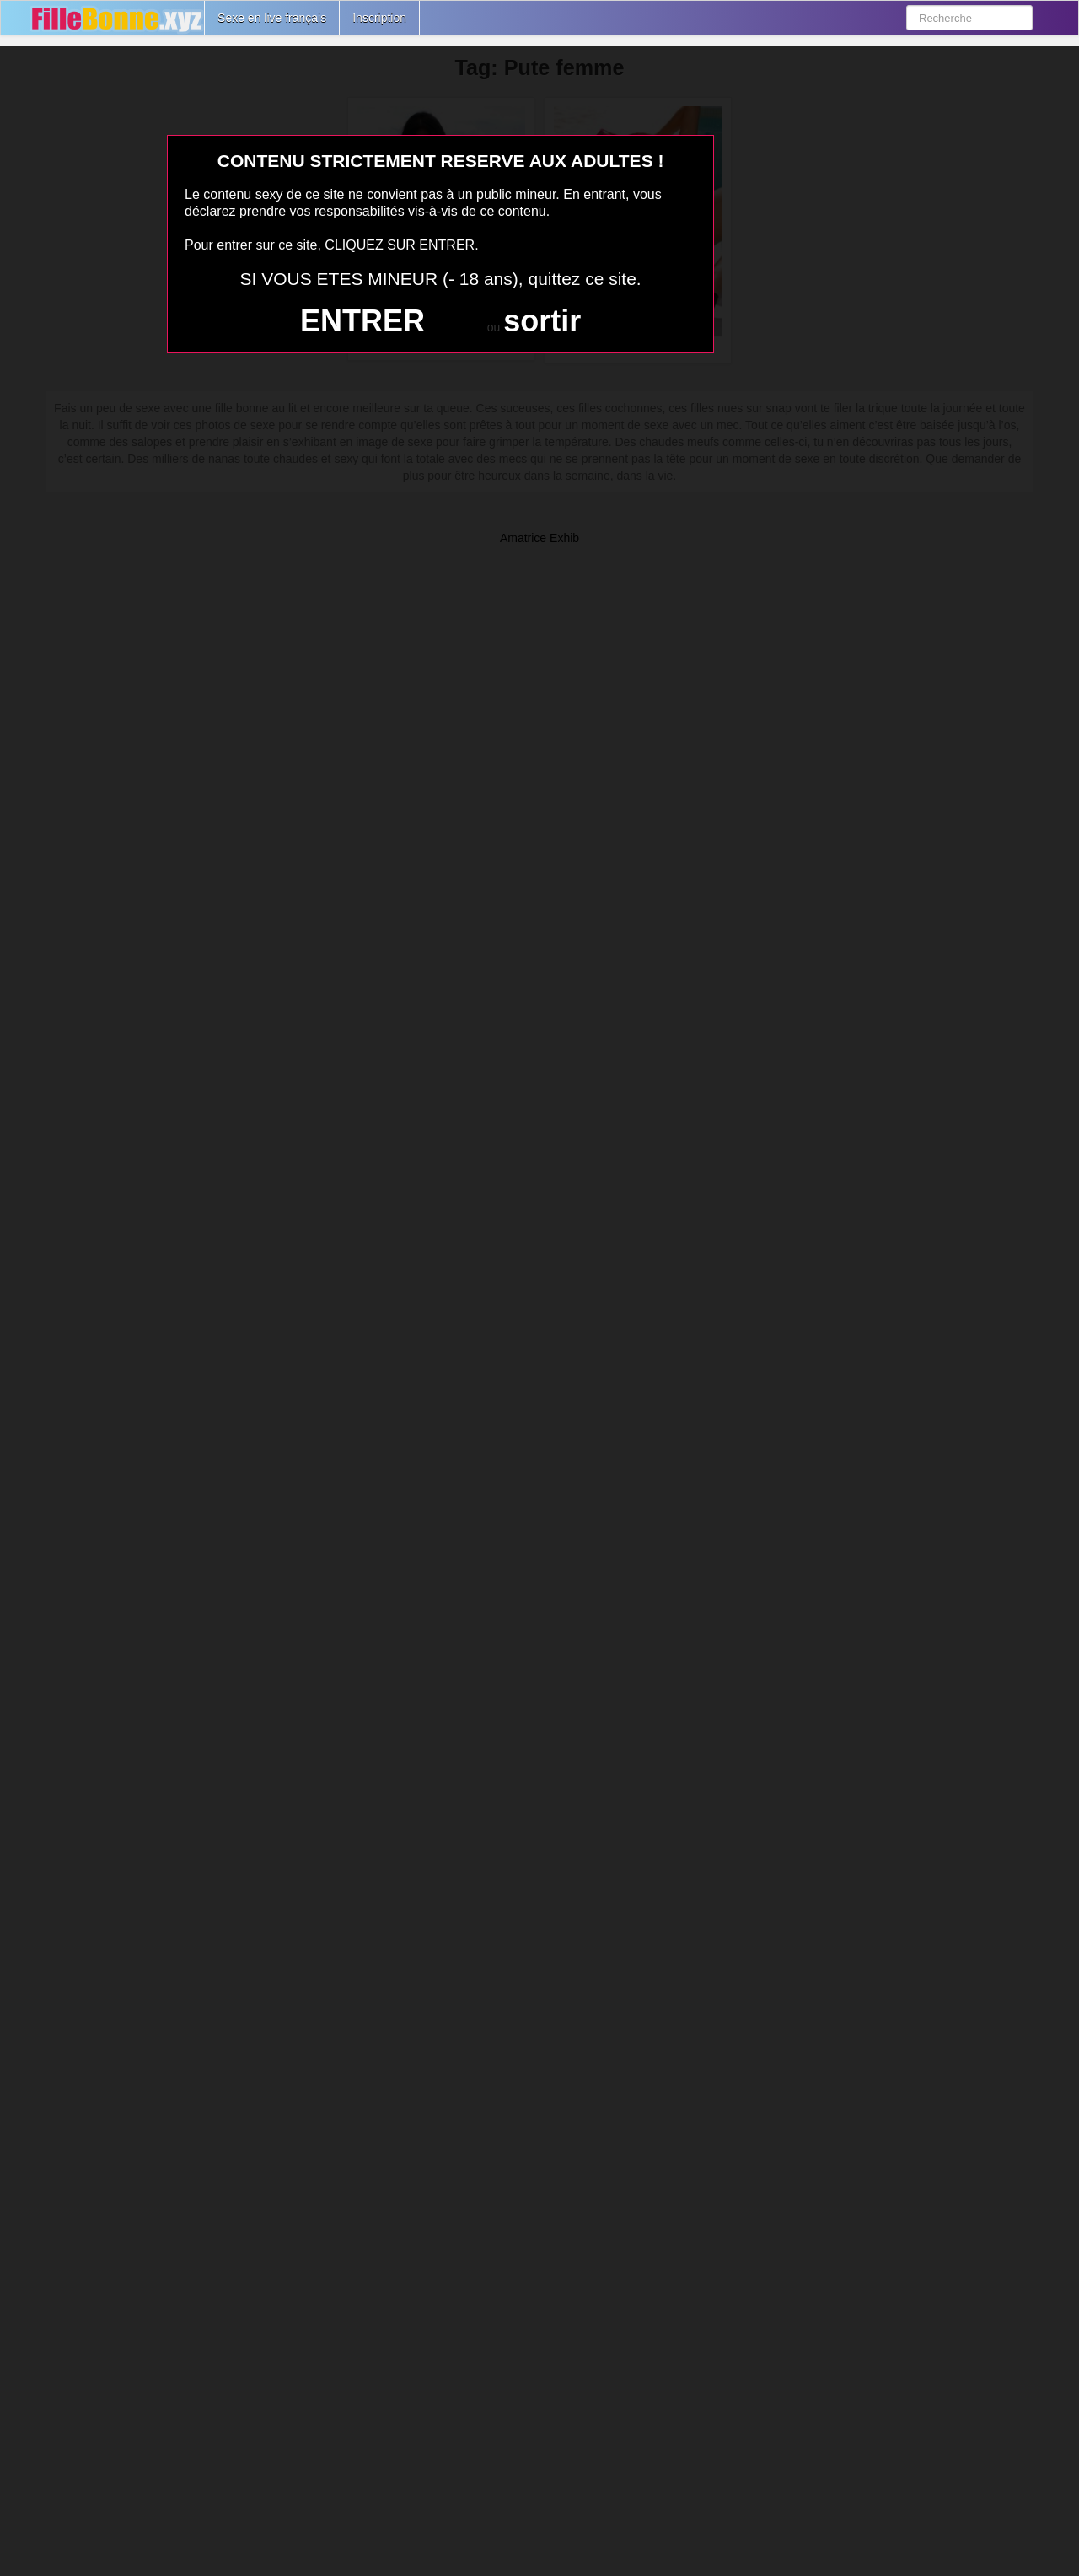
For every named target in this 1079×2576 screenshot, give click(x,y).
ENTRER (362, 321)
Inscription (379, 17)
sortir (542, 321)
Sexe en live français (271, 17)
